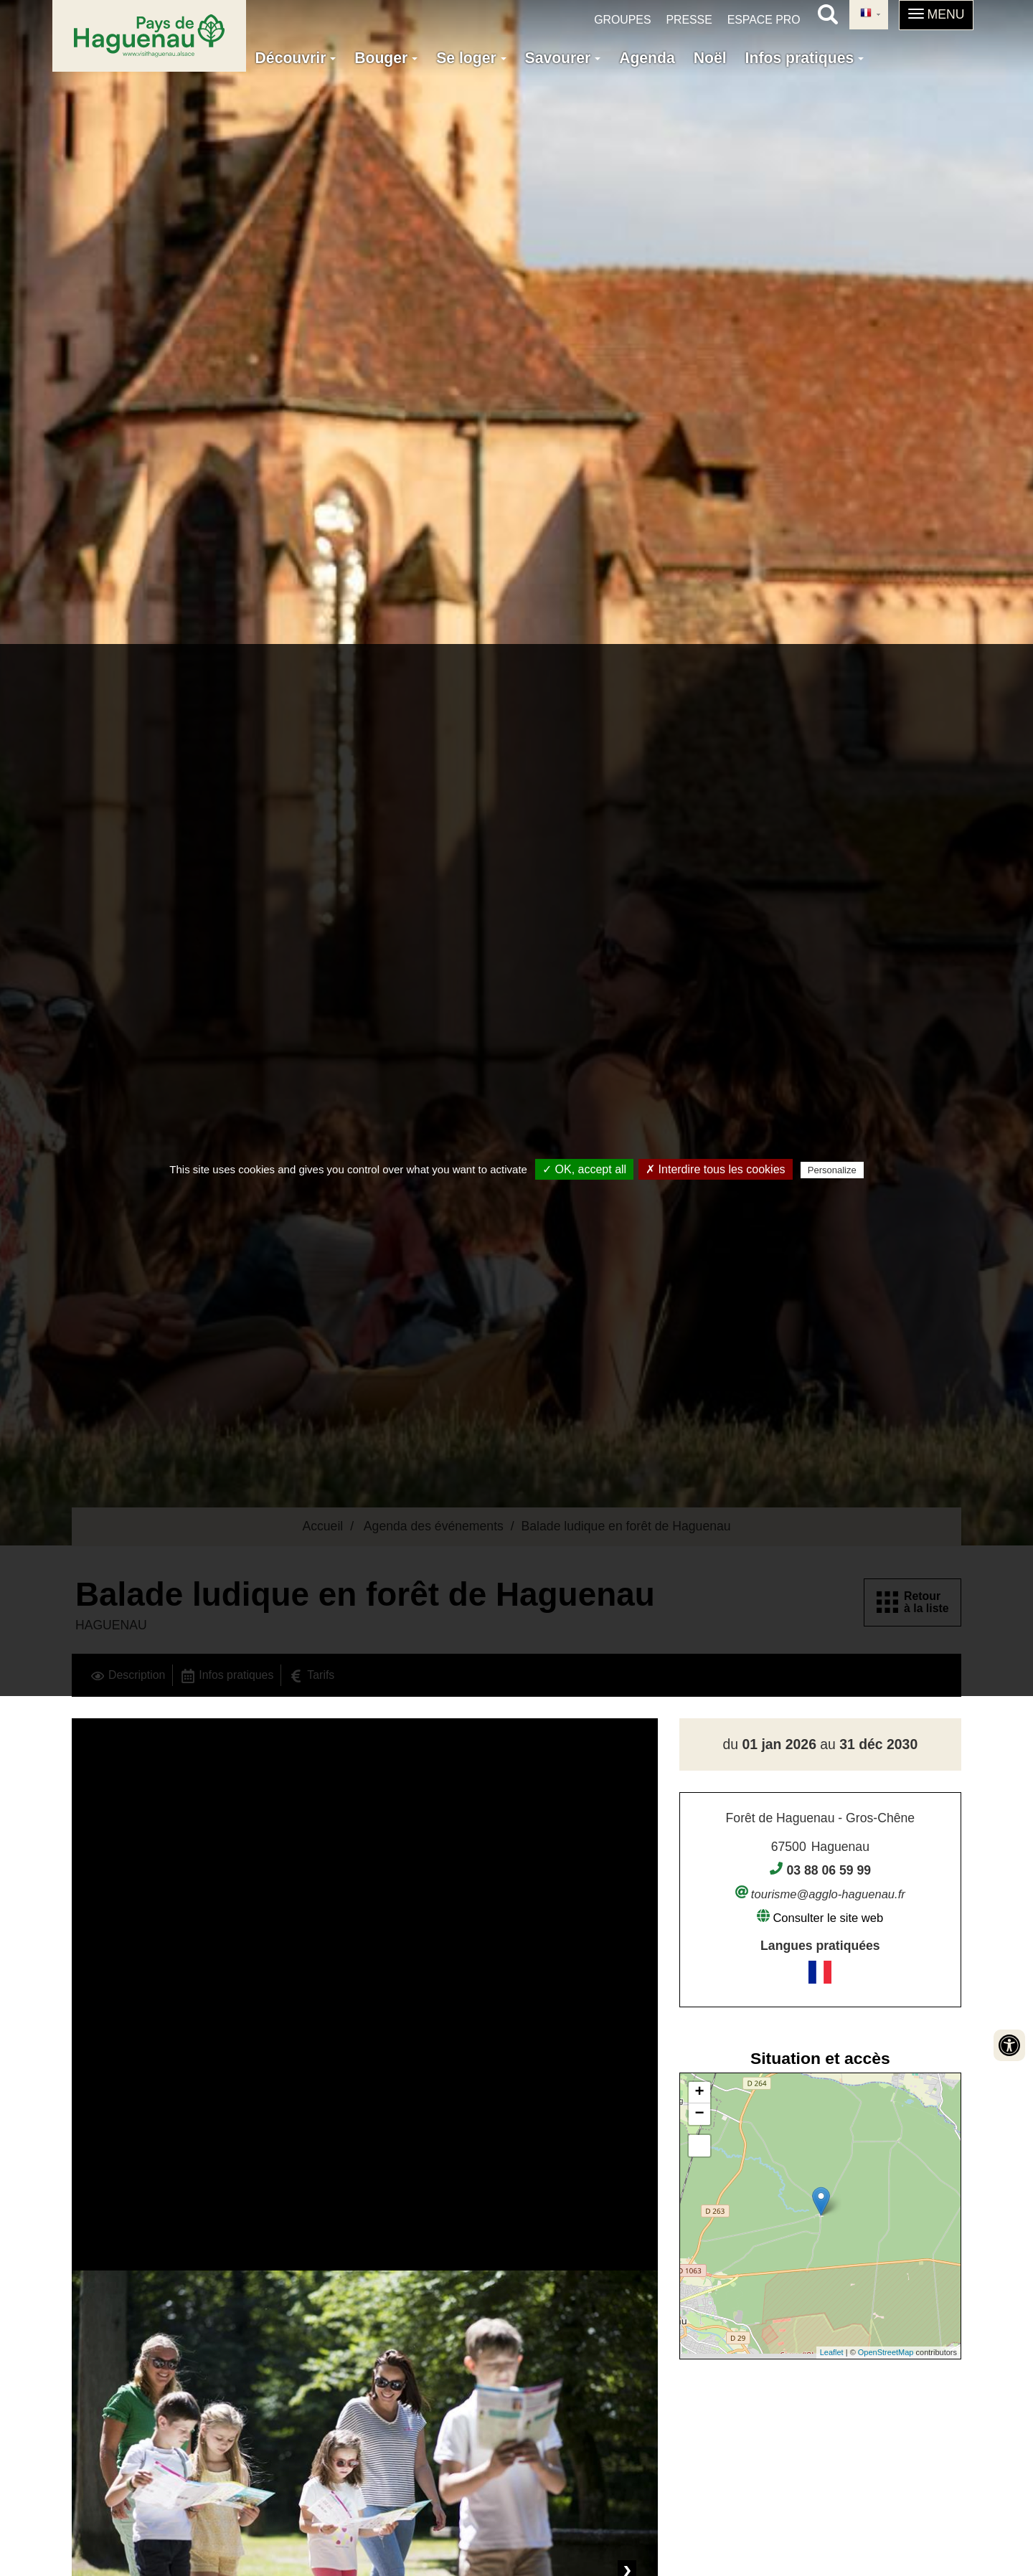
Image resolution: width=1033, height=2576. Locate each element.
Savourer (563, 57)
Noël (710, 57)
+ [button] (699, 2092)
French (866, 13)
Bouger (386, 57)
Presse (689, 20)
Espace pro (764, 20)
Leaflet (832, 2352)
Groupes (622, 20)
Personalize (832, 1170)
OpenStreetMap (886, 2352)
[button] (936, 15)
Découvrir (295, 57)
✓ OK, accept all (584, 1169)
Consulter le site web (828, 1918)
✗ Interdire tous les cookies (715, 1169)
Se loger (471, 57)
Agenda (647, 57)
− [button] (699, 2114)
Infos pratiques (804, 57)
